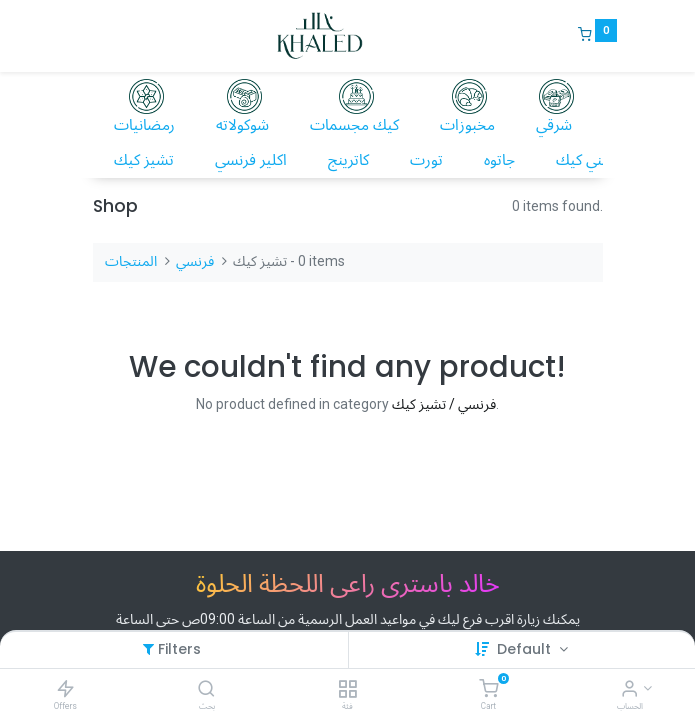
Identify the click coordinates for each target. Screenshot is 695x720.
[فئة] (347, 690)
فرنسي (195, 261)
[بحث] (206, 690)
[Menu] (79, 36)
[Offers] (65, 689)
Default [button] (526, 649)
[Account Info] (629, 690)
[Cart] (488, 690)
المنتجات (131, 261)
